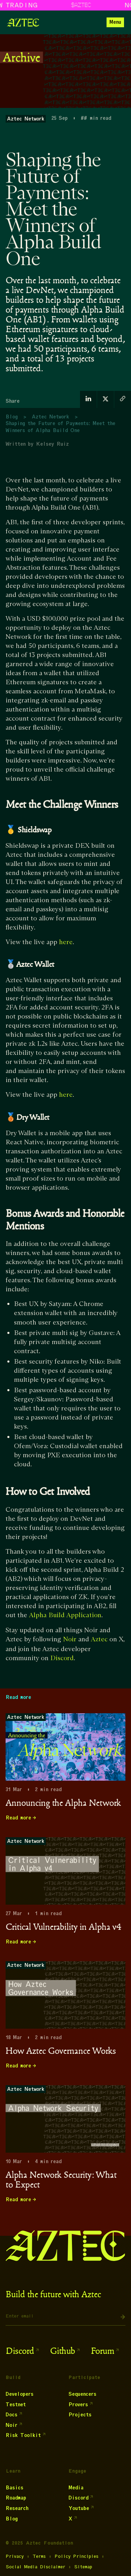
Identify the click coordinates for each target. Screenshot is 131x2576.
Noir (70, 1639)
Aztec (99, 1639)
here (66, 942)
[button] (115, 22)
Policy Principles (76, 2556)
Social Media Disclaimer (35, 2567)
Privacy (15, 2556)
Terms (39, 2556)
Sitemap (83, 2567)
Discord (62, 1658)
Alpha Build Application (65, 1615)
